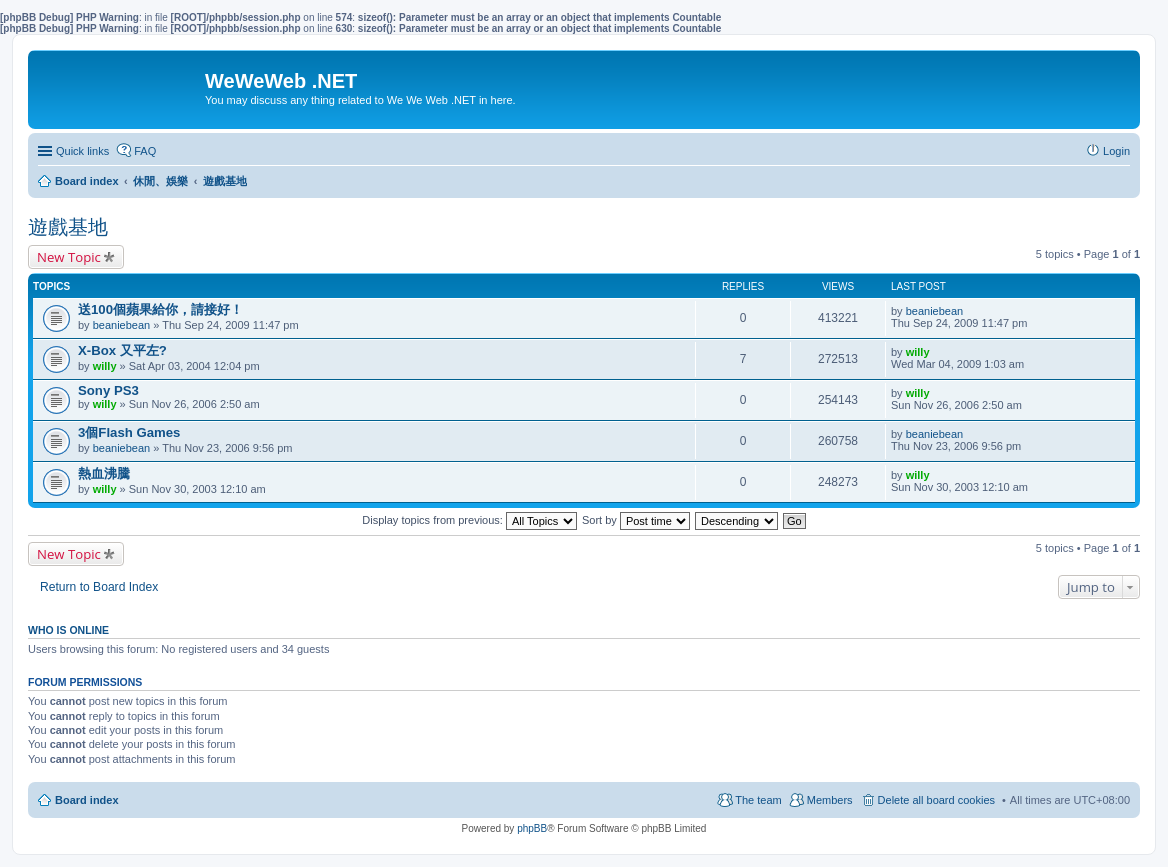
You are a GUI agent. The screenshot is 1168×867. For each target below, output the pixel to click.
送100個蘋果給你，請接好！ (160, 309)
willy (105, 366)
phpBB (532, 828)
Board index (87, 800)
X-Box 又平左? (122, 350)
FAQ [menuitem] (145, 151)
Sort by (636, 520)
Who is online (68, 630)
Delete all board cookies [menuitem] (936, 800)
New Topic (69, 257)
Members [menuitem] (830, 800)
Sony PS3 (108, 390)
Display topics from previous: (469, 520)
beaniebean (122, 325)
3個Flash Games (129, 432)
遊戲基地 (68, 227)
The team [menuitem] (758, 800)
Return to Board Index (99, 587)
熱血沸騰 (104, 473)
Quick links (82, 151)
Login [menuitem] (1116, 151)
